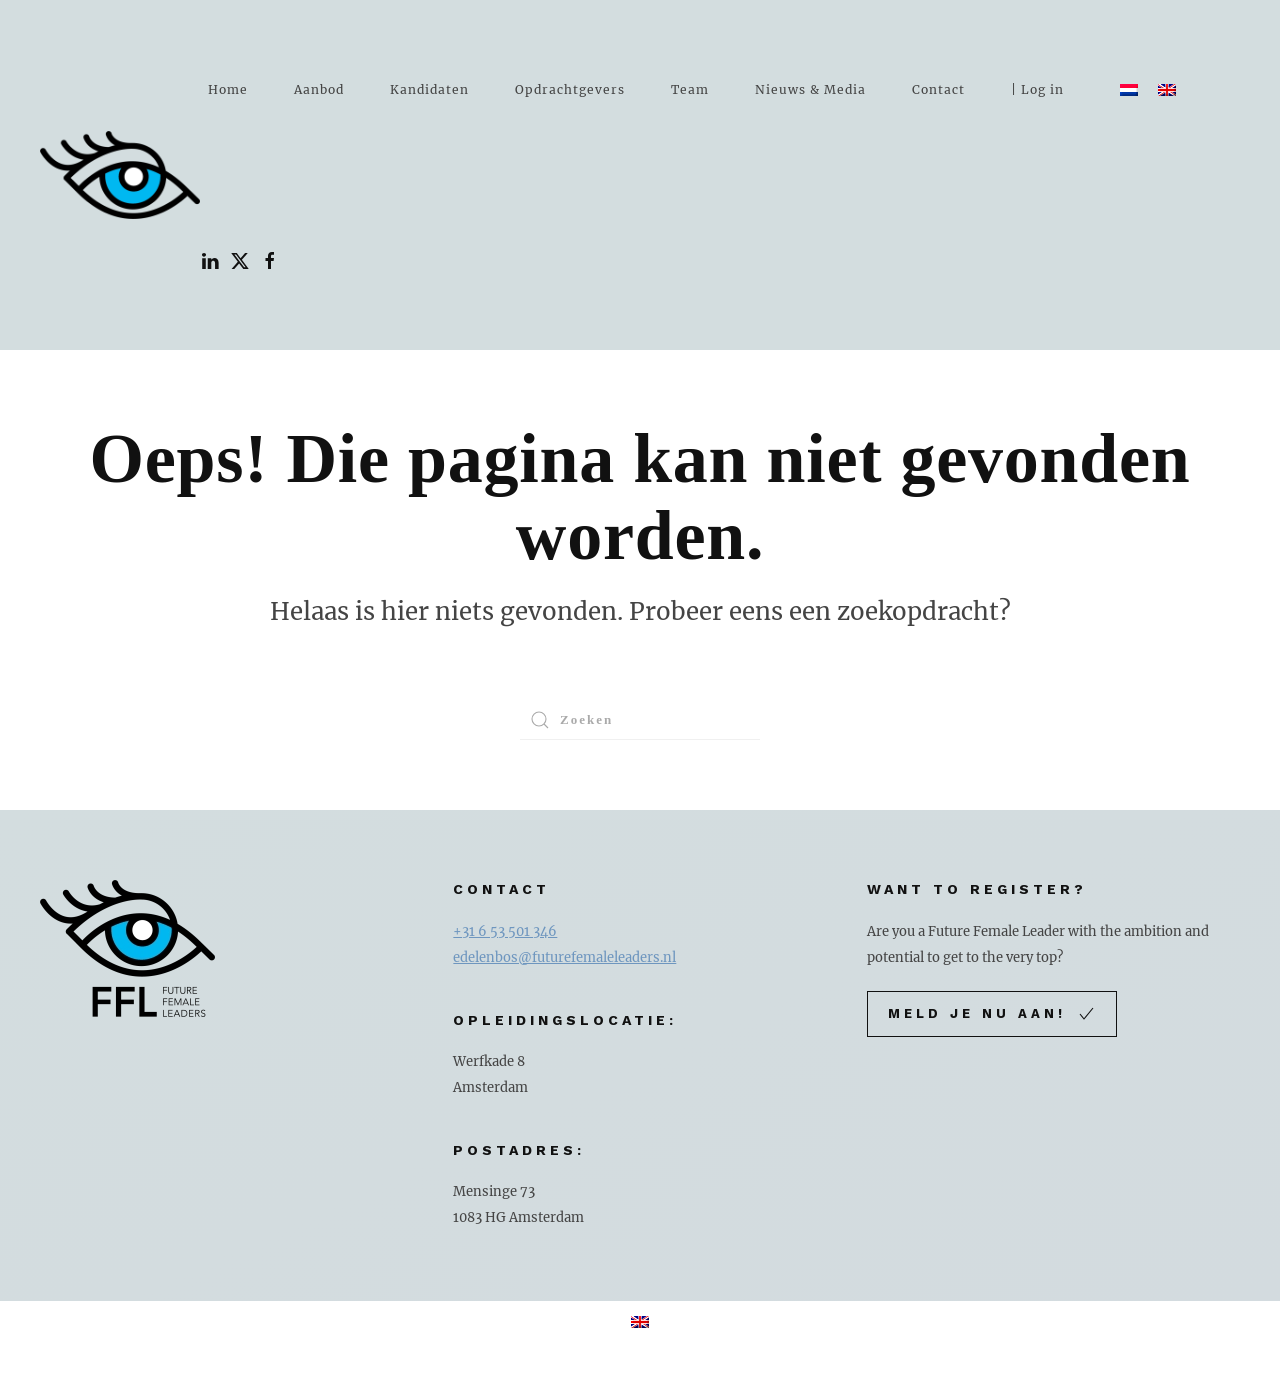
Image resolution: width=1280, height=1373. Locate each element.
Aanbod (319, 89)
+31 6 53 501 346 (505, 931)
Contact (938, 89)
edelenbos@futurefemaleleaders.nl (564, 957)
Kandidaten (429, 89)
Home (228, 89)
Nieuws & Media (810, 89)
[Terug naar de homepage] (120, 175)
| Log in (1037, 89)
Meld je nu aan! (992, 1014)
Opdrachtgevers (570, 89)
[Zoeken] (640, 720)
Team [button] (690, 89)
